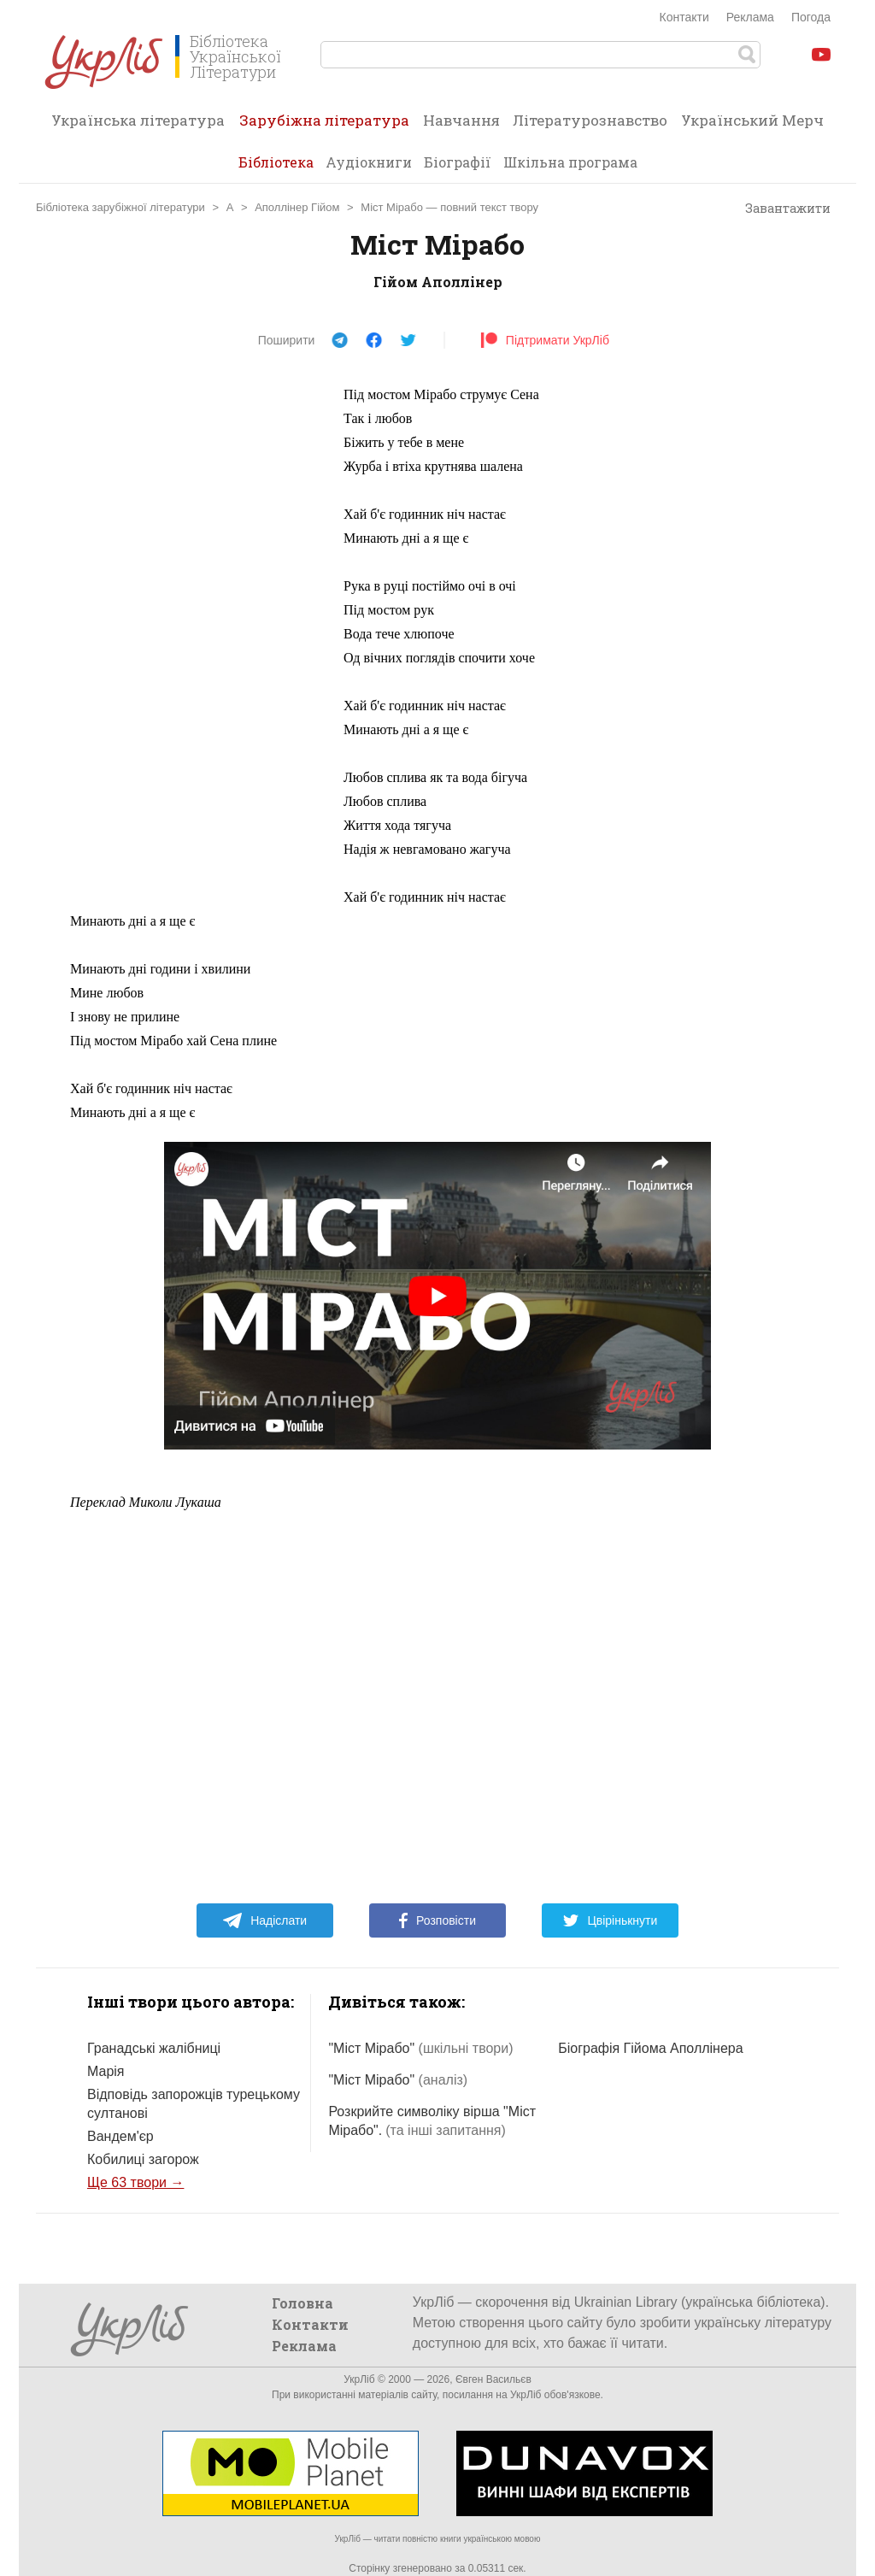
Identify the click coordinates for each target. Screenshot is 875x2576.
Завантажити (779, 208)
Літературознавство (590, 120)
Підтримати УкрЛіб (544, 340)
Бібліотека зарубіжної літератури (120, 207)
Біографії (457, 162)
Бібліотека (276, 162)
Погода (811, 17)
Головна (302, 2303)
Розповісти (437, 1920)
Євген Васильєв (493, 2379)
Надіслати (264, 1920)
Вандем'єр (120, 2136)
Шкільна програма (570, 162)
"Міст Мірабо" (420, 2048)
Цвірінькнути (610, 1920)
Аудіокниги (369, 162)
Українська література (138, 120)
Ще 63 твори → (135, 2182)
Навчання (461, 120)
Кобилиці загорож (143, 2159)
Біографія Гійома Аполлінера (650, 2048)
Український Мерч (752, 120)
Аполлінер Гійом (297, 207)
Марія (106, 2071)
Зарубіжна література (324, 125)
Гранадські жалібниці (153, 2048)
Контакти (684, 17)
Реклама (750, 17)
